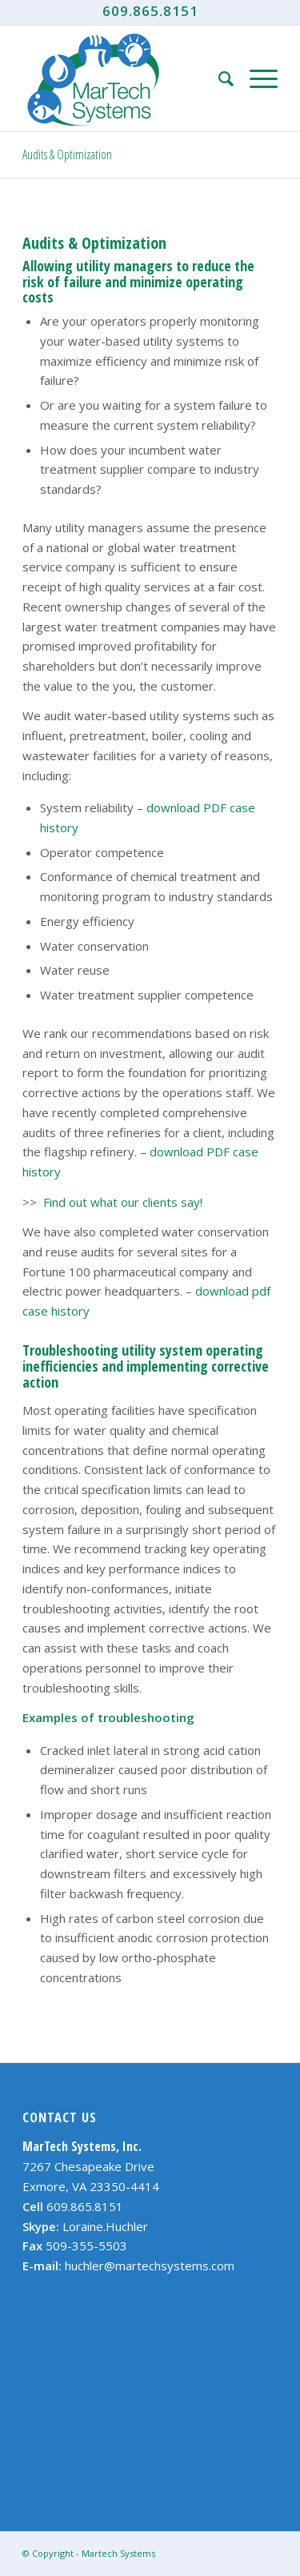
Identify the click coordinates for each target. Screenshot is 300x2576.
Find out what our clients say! (122, 1202)
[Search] (218, 78)
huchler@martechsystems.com (149, 2266)
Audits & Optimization (67, 154)
